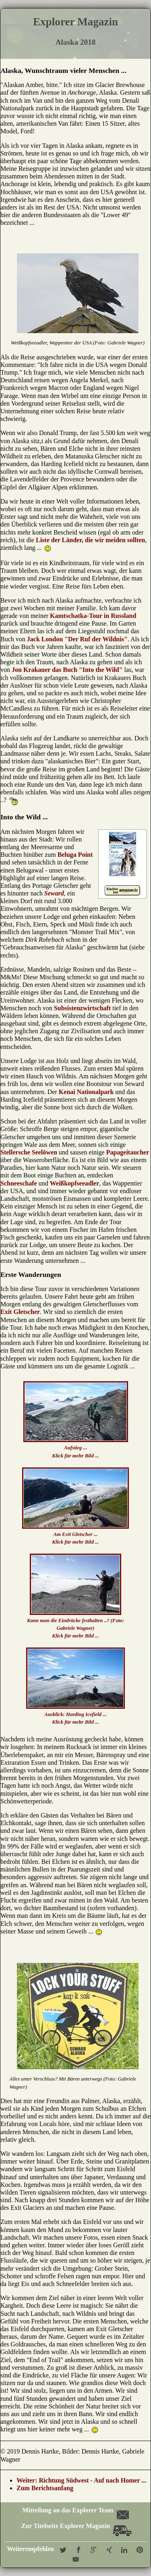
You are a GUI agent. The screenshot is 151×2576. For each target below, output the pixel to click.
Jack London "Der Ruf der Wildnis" (77, 639)
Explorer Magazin (75, 22)
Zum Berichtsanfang (45, 2488)
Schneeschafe (18, 1183)
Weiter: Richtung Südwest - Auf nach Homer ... (81, 2480)
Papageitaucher (127, 1152)
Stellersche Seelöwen (28, 1152)
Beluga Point (75, 854)
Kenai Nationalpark (86, 1091)
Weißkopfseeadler (74, 1183)
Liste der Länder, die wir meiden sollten (90, 540)
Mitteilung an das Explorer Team (75, 2510)
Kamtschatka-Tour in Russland (93, 615)
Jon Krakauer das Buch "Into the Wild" (67, 669)
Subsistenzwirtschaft (82, 1008)
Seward (54, 893)
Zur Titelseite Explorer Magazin (76, 2525)
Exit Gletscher (20, 1311)
